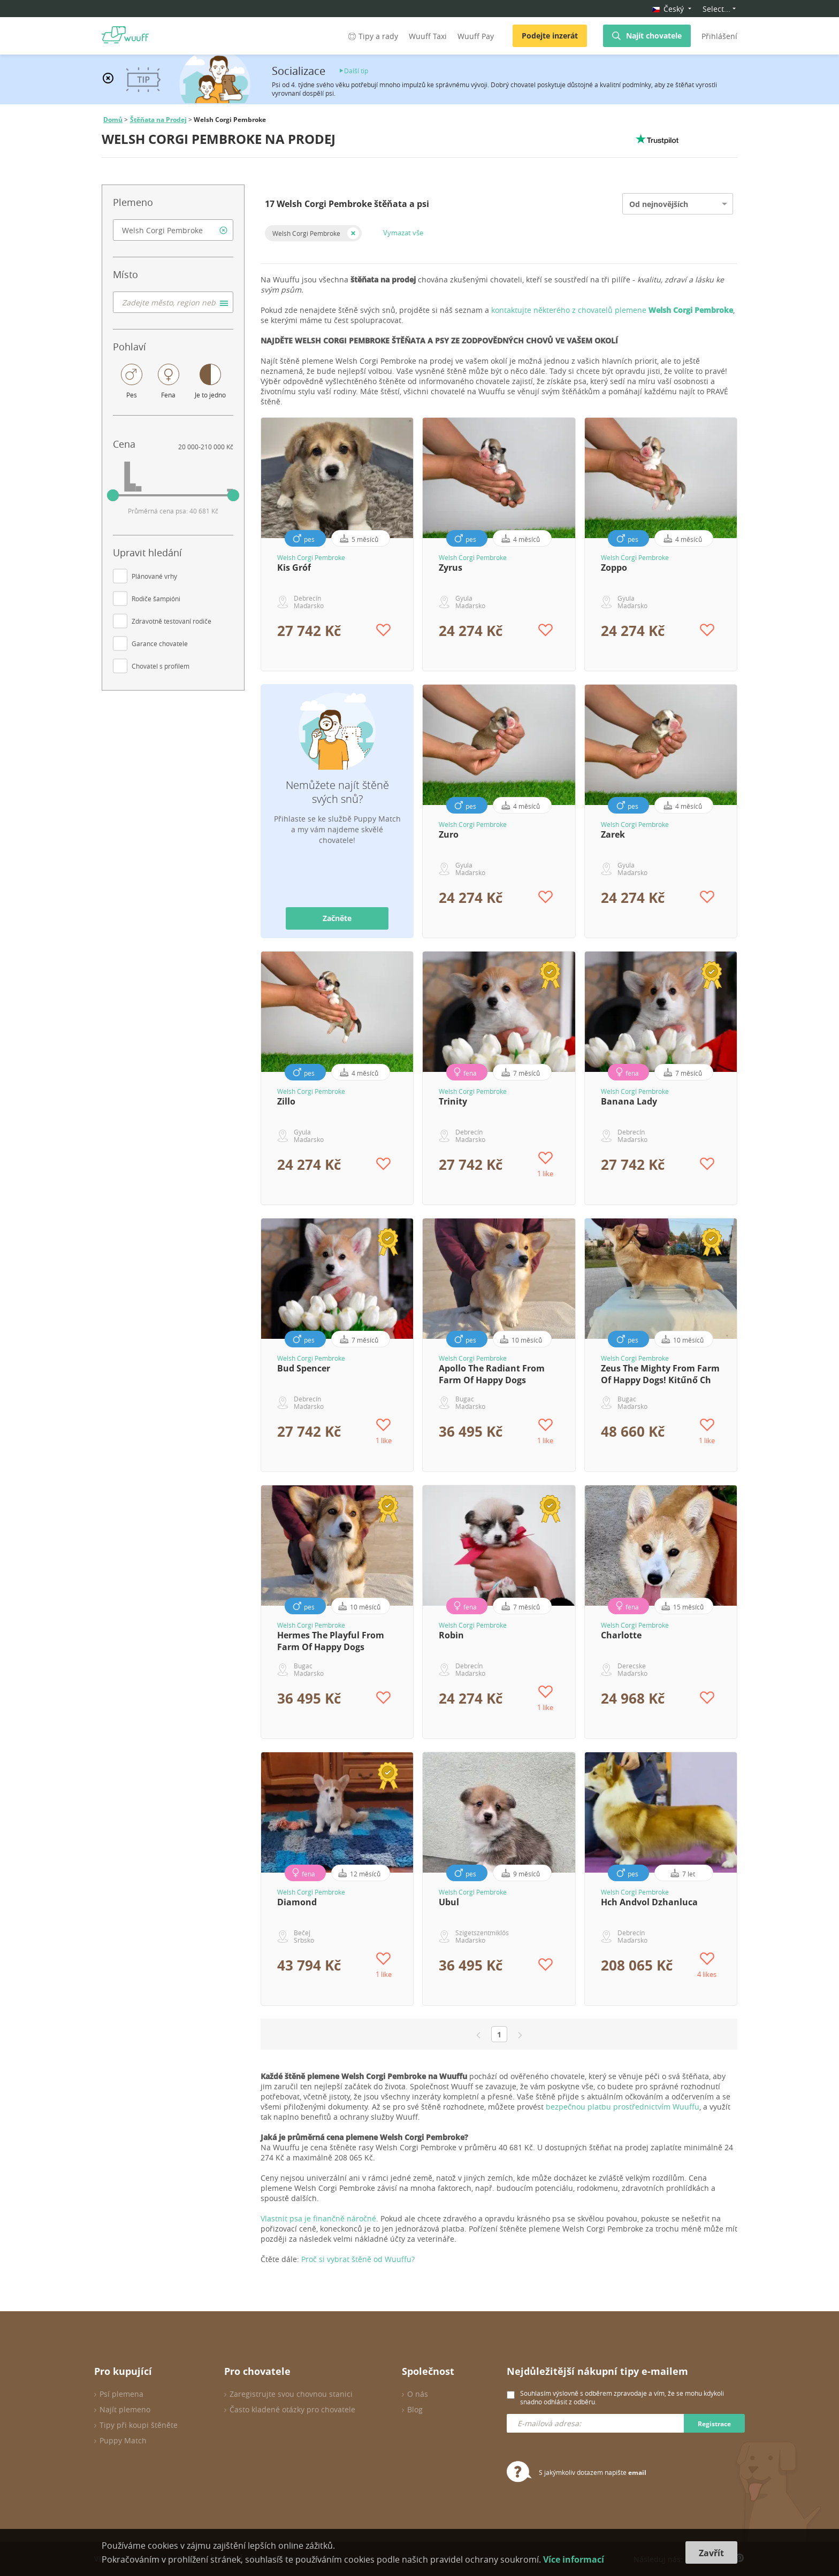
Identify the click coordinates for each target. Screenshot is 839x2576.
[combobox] (173, 230)
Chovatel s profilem (160, 666)
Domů (113, 119)
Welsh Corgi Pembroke (306, 233)
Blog (415, 2409)
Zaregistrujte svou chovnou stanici (291, 2394)
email (637, 2472)
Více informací (573, 2559)
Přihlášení (719, 36)
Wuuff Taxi (428, 36)
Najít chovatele (654, 35)
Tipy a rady (372, 36)
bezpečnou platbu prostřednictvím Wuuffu (622, 2107)
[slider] (113, 495)
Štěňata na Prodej (158, 119)
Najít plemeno (125, 2409)
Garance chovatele (160, 643)
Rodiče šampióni (156, 598)
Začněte (337, 918)
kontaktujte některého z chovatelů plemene (612, 310)
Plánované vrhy (154, 576)
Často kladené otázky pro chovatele (292, 2409)
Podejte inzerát (550, 35)
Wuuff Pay (475, 36)
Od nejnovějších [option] (658, 204)
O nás (417, 2394)
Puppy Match (123, 2440)
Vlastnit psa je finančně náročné (318, 2218)
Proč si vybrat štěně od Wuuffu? (358, 2259)
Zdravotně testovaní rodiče (171, 621)
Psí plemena (121, 2394)
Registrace (714, 2423)
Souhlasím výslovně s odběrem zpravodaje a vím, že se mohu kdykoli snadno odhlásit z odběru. (622, 2397)
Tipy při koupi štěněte (139, 2425)
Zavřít (711, 2553)
